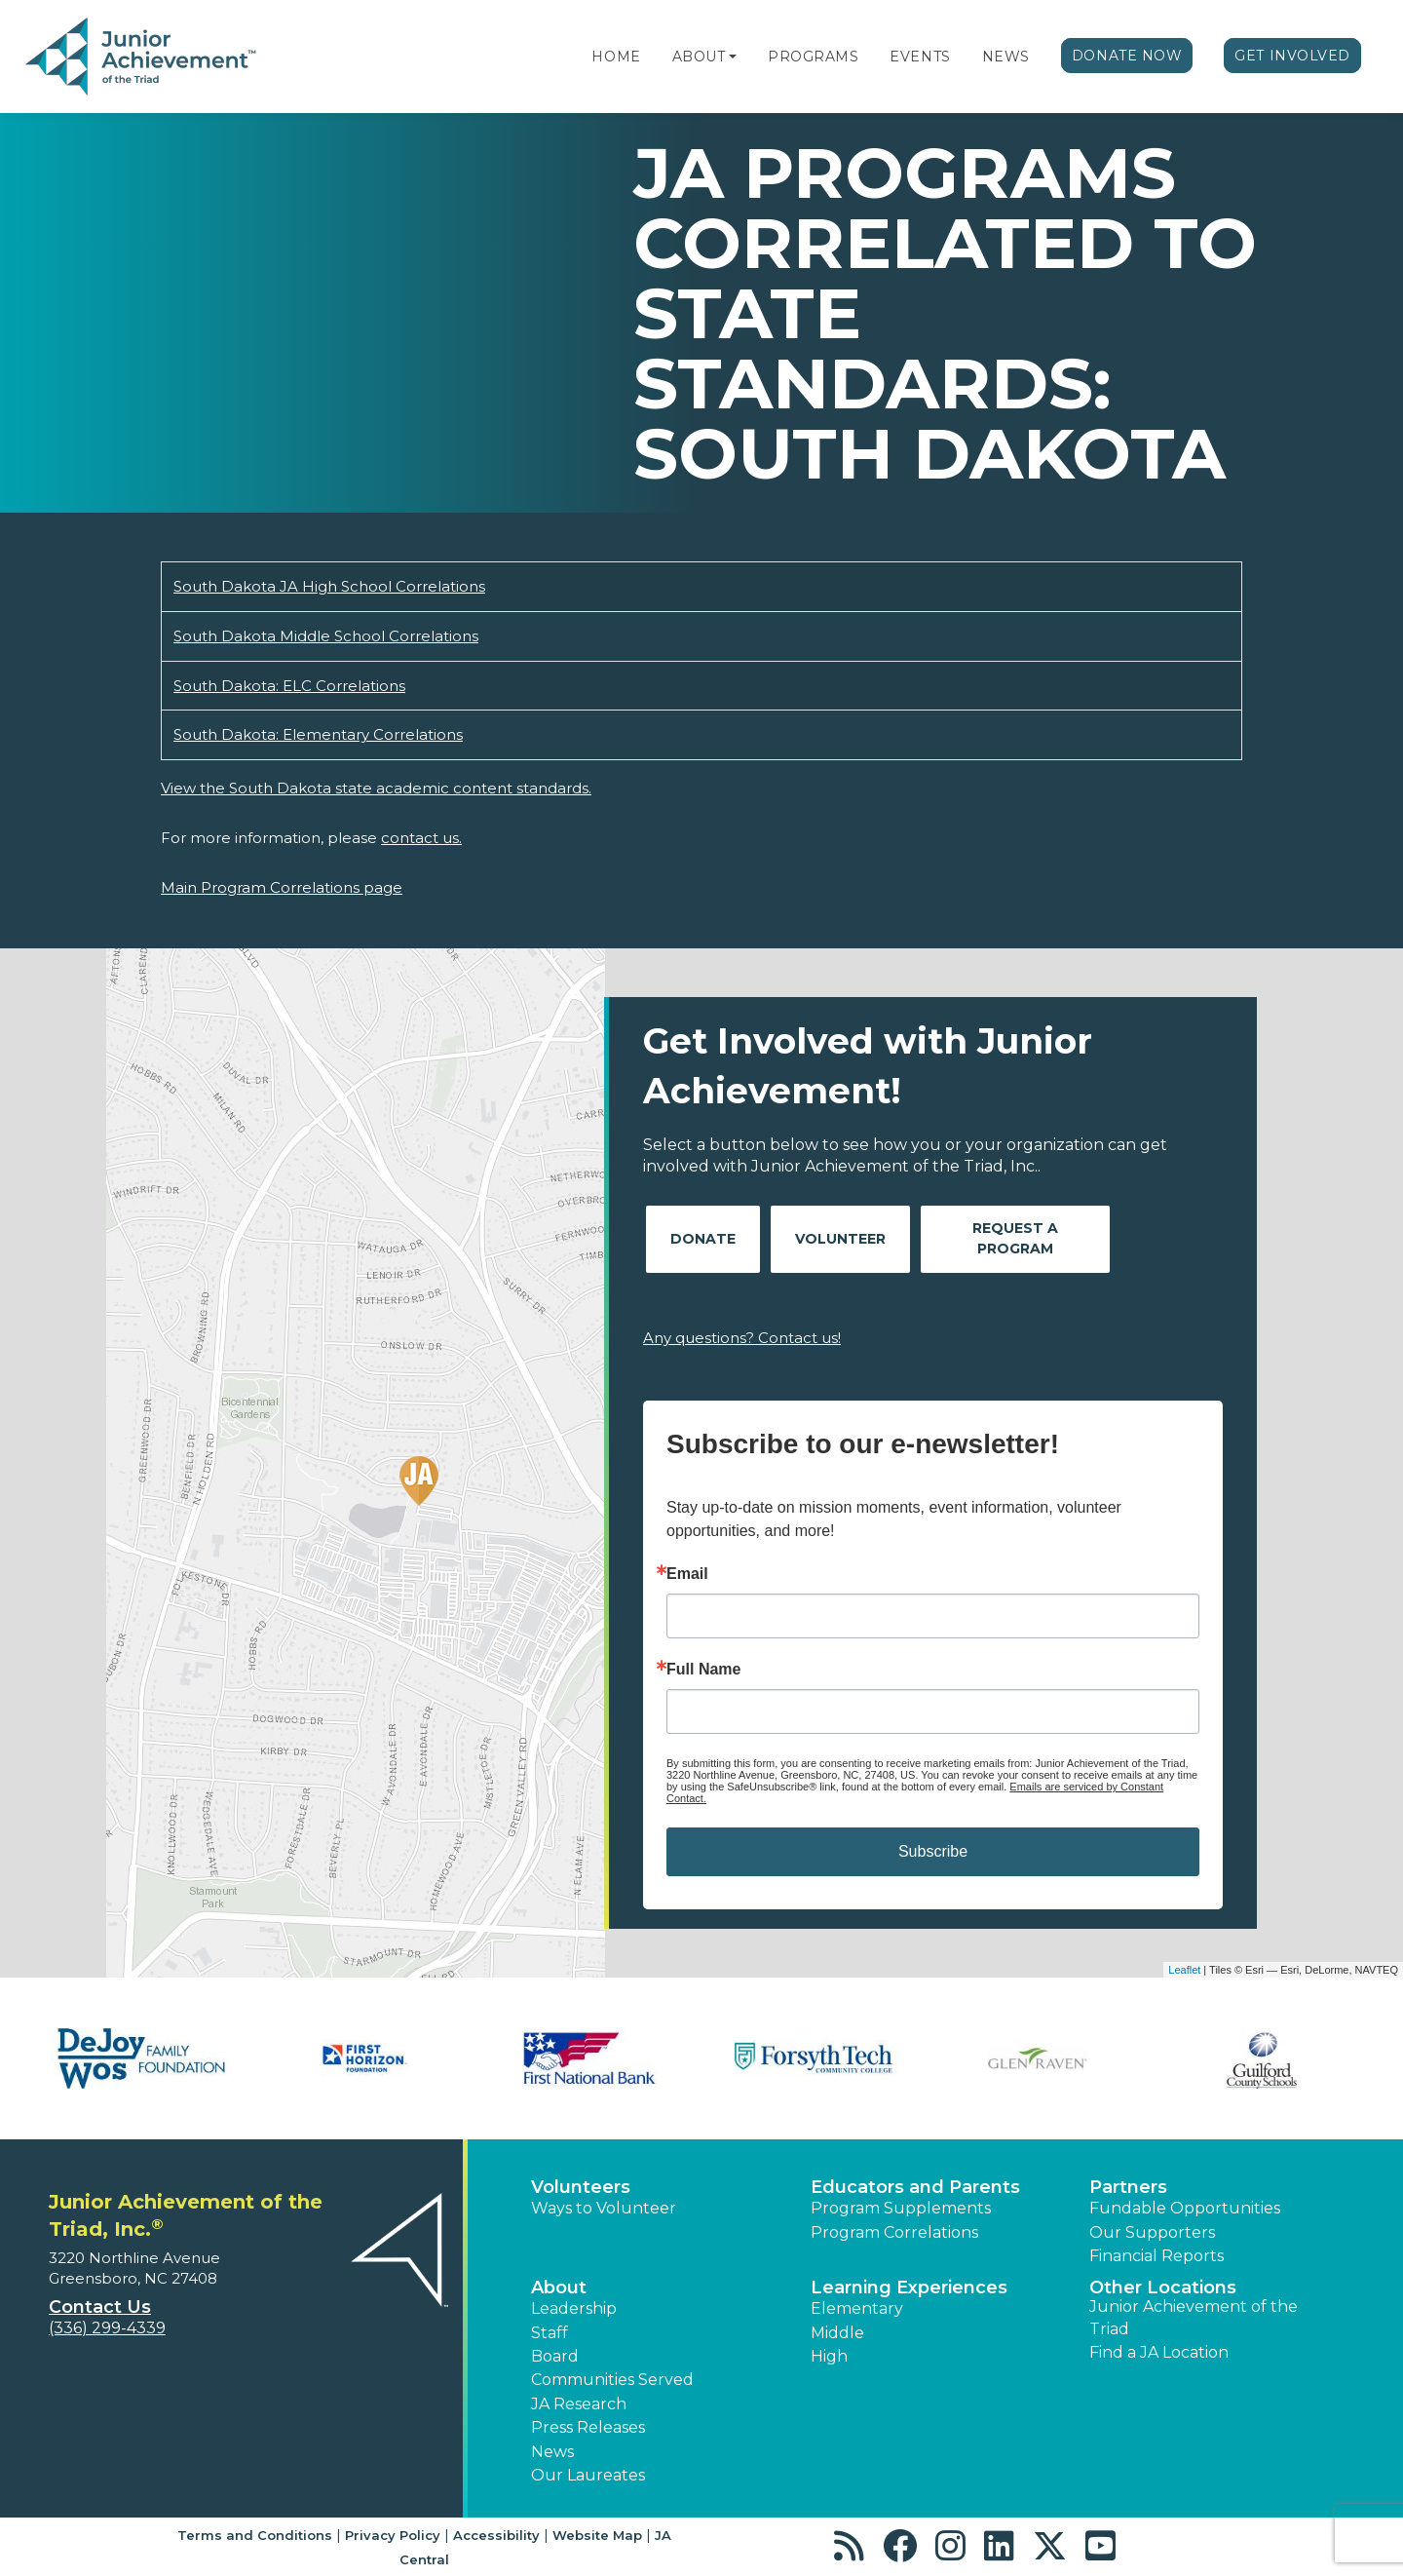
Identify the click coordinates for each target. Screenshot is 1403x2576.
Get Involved (1292, 55)
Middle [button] (837, 2333)
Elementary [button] (857, 2308)
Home (615, 56)
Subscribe (932, 1851)
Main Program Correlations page (281, 887)
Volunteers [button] (580, 2187)
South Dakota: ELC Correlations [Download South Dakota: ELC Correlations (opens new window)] (289, 685)
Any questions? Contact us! (742, 1337)
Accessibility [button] (496, 2535)
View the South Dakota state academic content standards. (376, 788)
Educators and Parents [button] (915, 2187)
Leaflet (1184, 1970)
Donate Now (1127, 55)
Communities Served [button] (612, 2379)
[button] (733, 56)
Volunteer (840, 1239)
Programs (813, 56)
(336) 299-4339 (107, 2328)
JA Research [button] (578, 2404)
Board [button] (555, 2356)
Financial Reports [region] (1156, 2256)
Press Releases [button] (588, 2427)
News (1006, 56)
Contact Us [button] (100, 2307)
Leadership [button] (574, 2308)
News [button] (552, 2451)
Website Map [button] (597, 2535)
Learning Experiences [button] (909, 2287)
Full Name (703, 1669)
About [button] (559, 2287)
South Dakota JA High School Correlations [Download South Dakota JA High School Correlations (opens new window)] (329, 586)
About (699, 56)
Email (687, 1574)
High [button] (829, 2356)
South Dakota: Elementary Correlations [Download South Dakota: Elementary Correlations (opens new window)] (318, 734)
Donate (703, 1239)
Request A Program (1015, 1238)
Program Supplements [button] (901, 2208)
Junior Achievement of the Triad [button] (1193, 2317)
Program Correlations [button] (894, 2232)
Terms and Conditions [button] (254, 2535)
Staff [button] (549, 2333)
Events (920, 56)
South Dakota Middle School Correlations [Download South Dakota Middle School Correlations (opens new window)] (325, 636)
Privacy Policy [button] (392, 2535)
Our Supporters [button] (1152, 2232)
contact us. (421, 837)
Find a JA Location (1159, 2352)
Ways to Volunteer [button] (603, 2208)
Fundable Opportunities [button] (1184, 2208)
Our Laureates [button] (588, 2475)
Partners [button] (1128, 2187)
